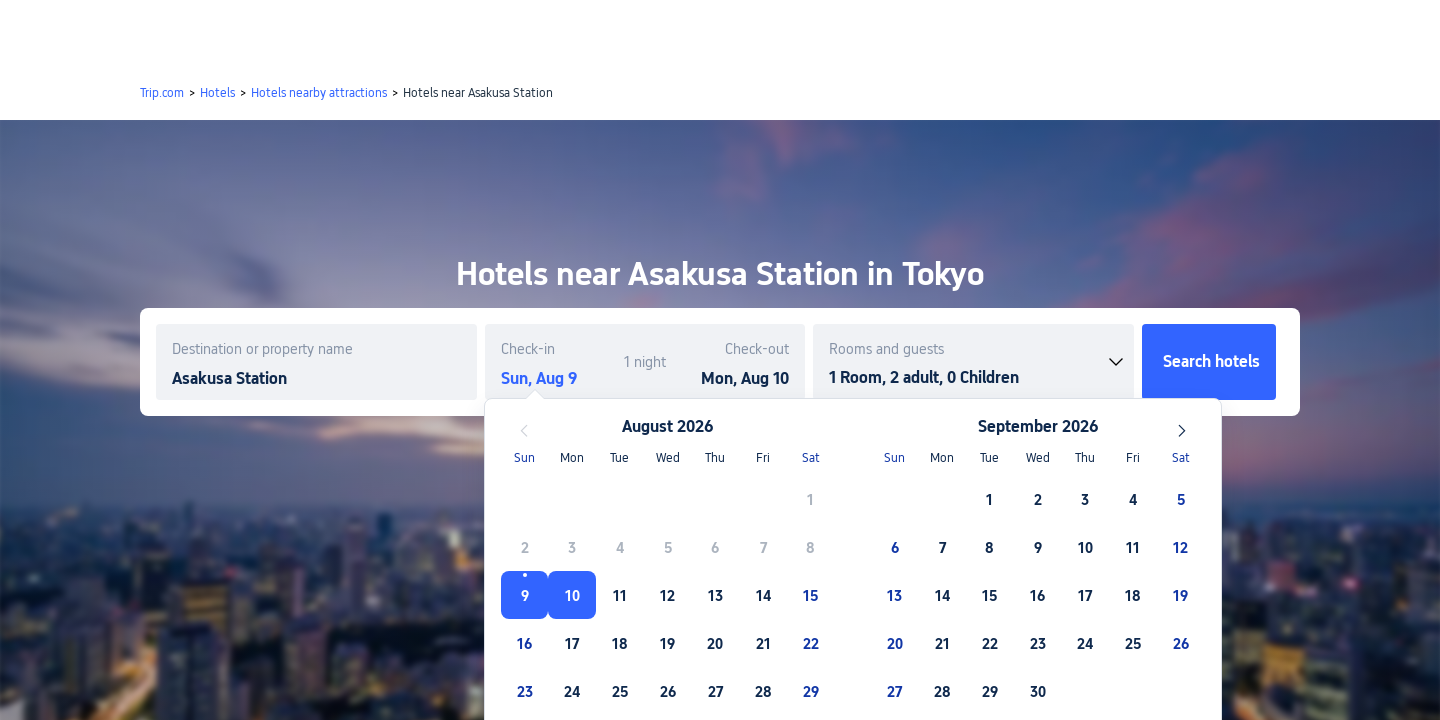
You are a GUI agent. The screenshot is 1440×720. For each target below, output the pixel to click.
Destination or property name (262, 349)
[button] (1273, 33)
